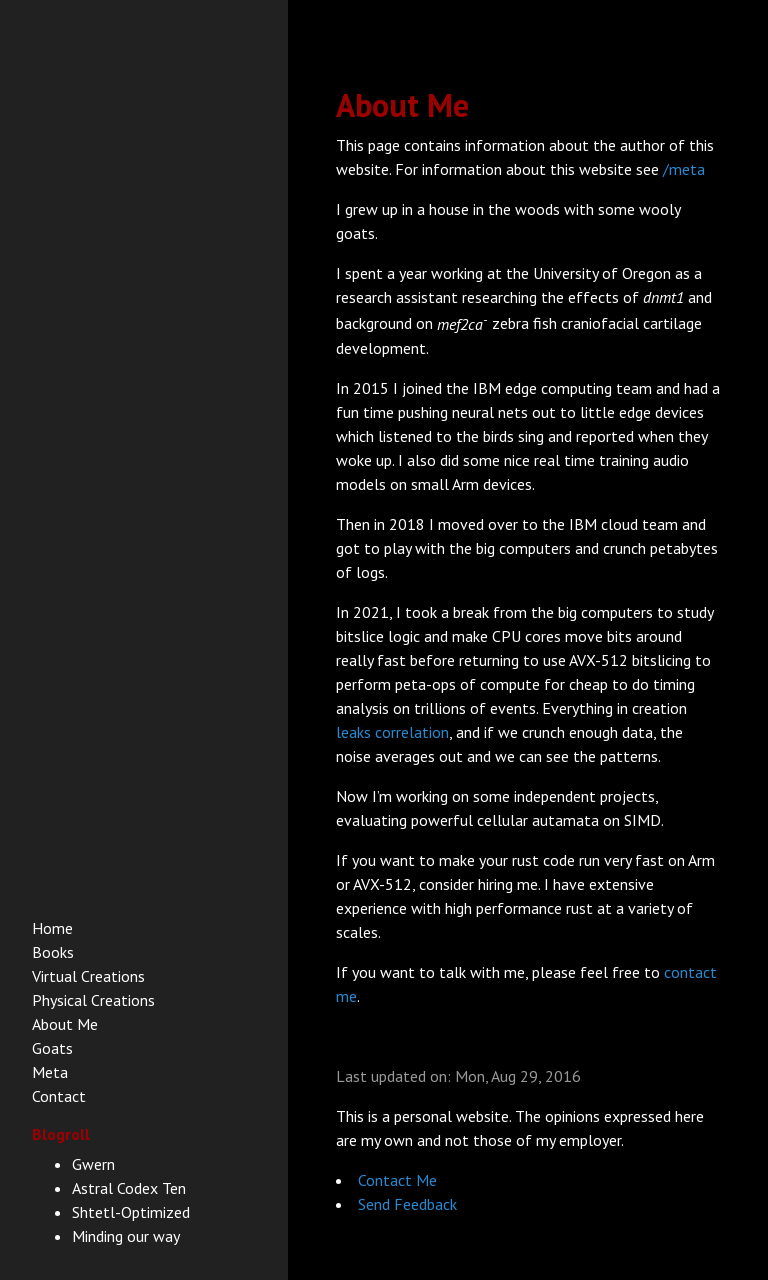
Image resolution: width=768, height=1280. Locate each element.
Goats (52, 1048)
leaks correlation (392, 732)
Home (52, 928)
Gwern (93, 1164)
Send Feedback (407, 1204)
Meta (50, 1072)
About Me (65, 1024)
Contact (59, 1096)
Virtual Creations (88, 976)
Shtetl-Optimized (131, 1212)
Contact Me (397, 1180)
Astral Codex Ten (129, 1188)
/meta (684, 169)
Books (53, 952)
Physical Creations (93, 1000)
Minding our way (126, 1236)
